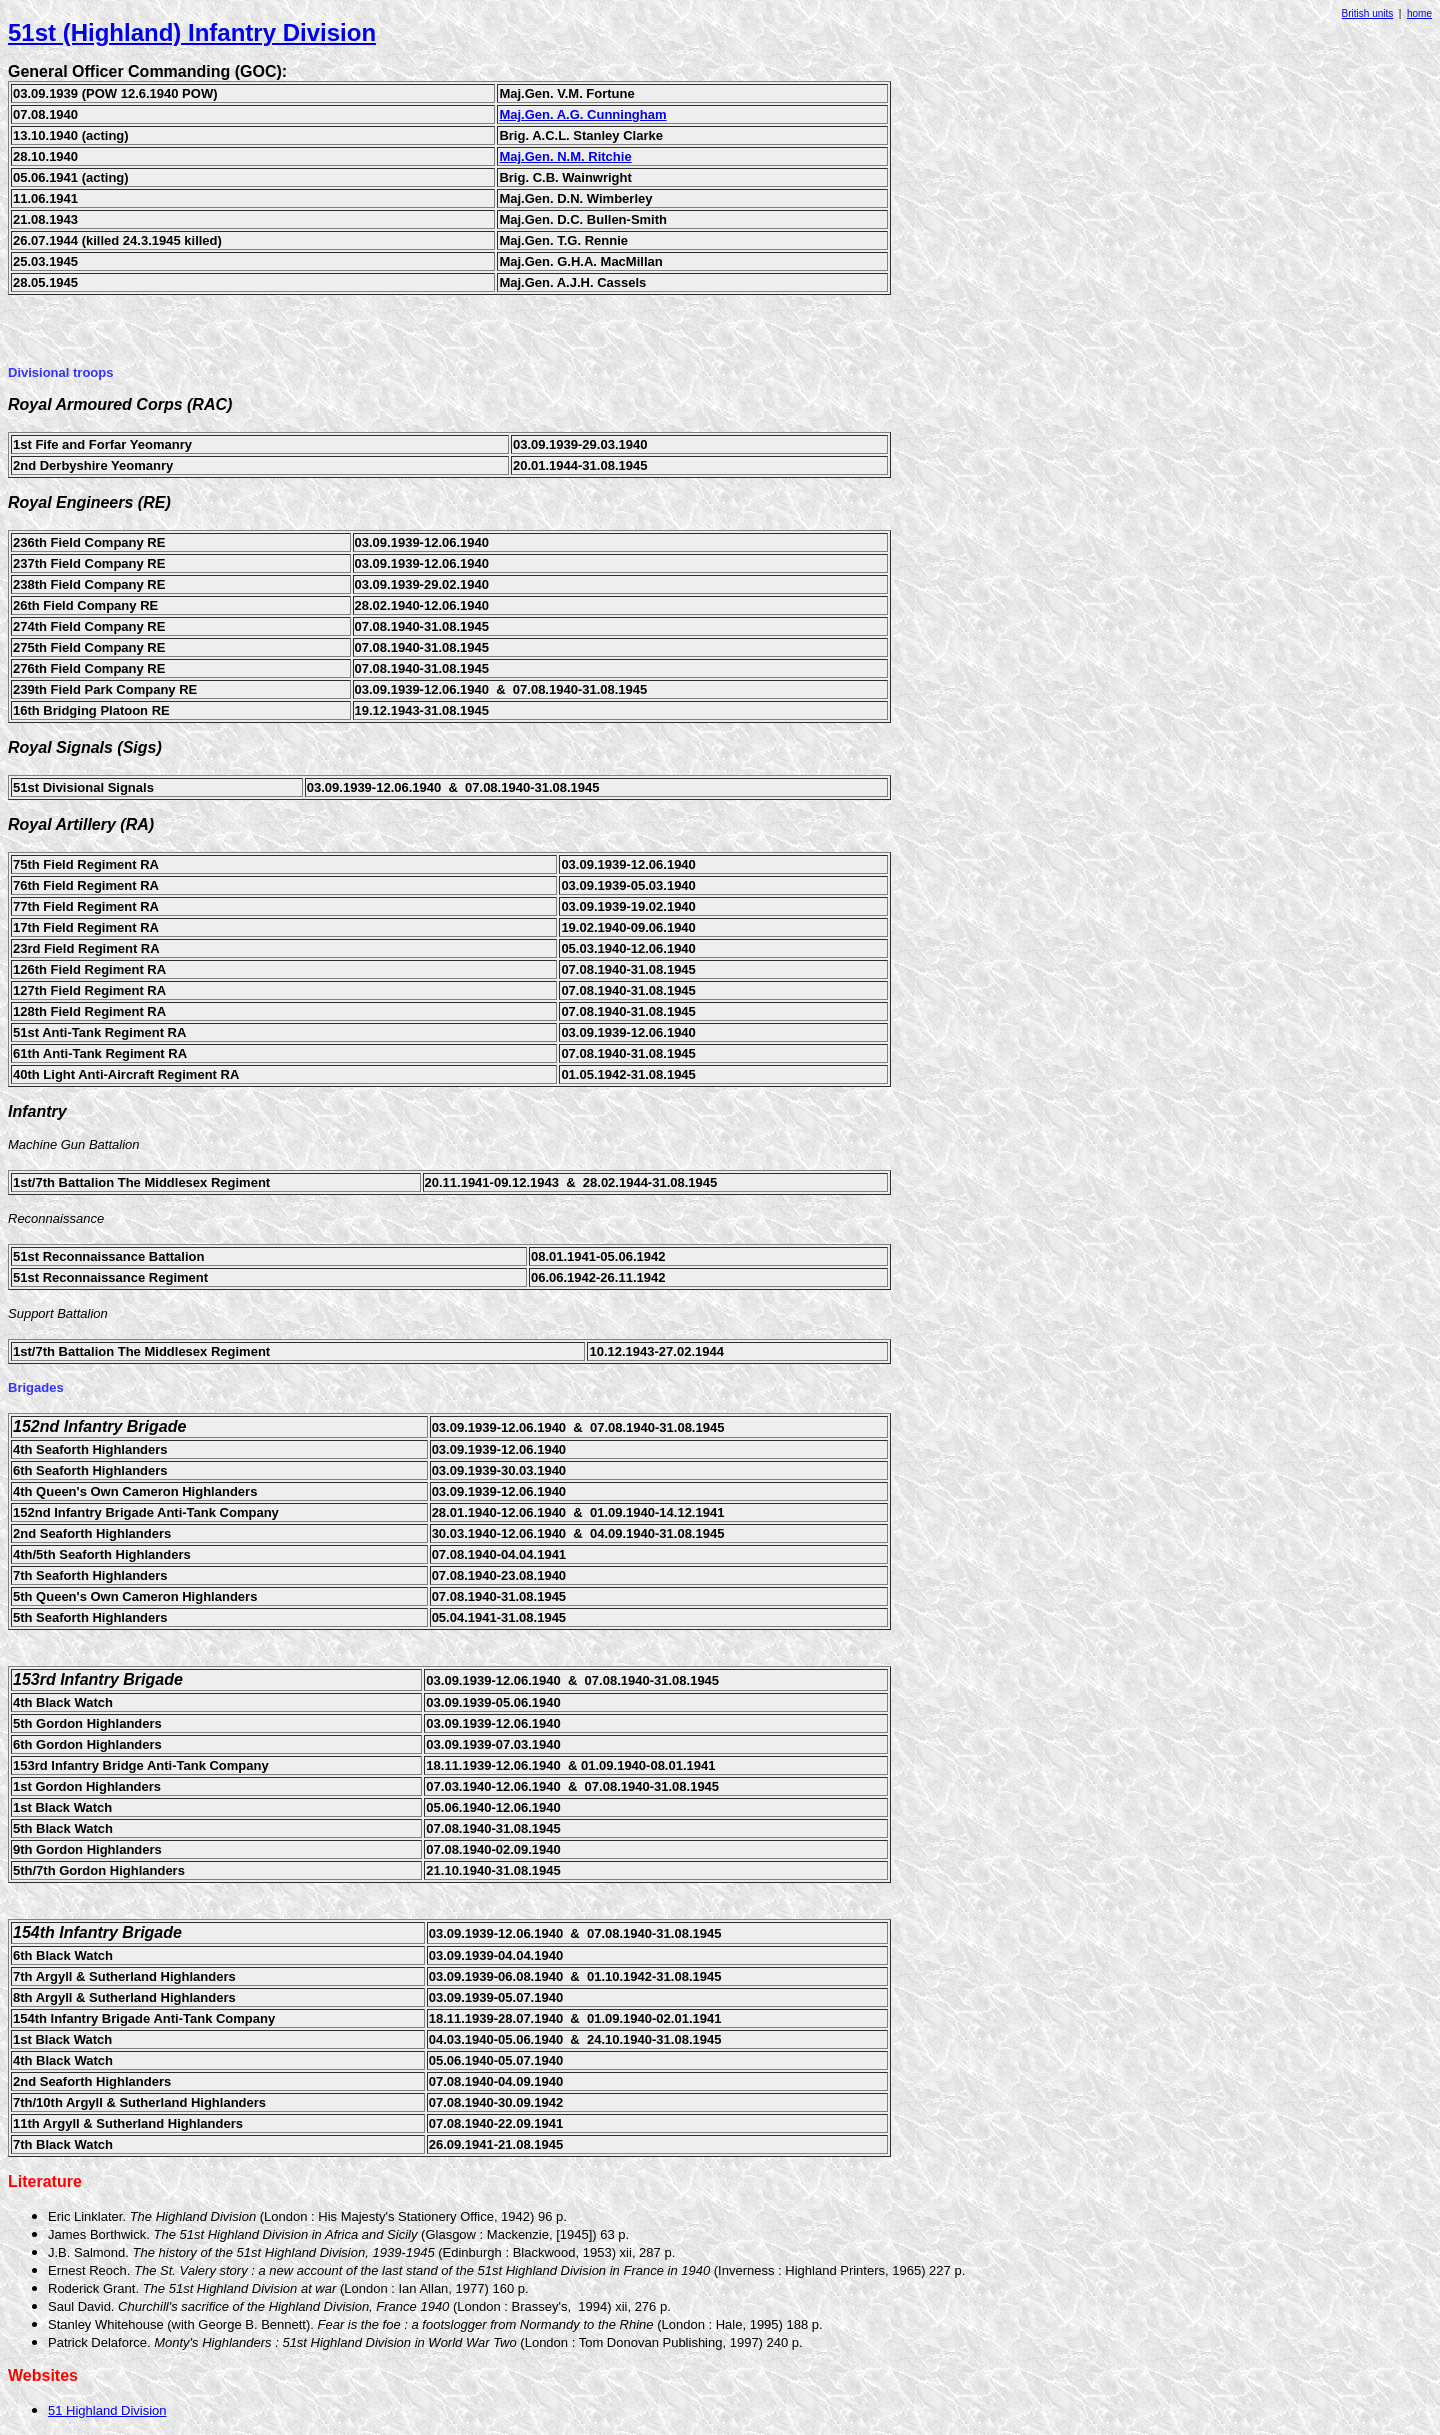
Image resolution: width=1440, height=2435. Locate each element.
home (1419, 13)
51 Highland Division (107, 2410)
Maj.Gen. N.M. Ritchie (565, 156)
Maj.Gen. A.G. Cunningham (582, 114)
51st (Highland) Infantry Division (192, 32)
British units (1368, 13)
